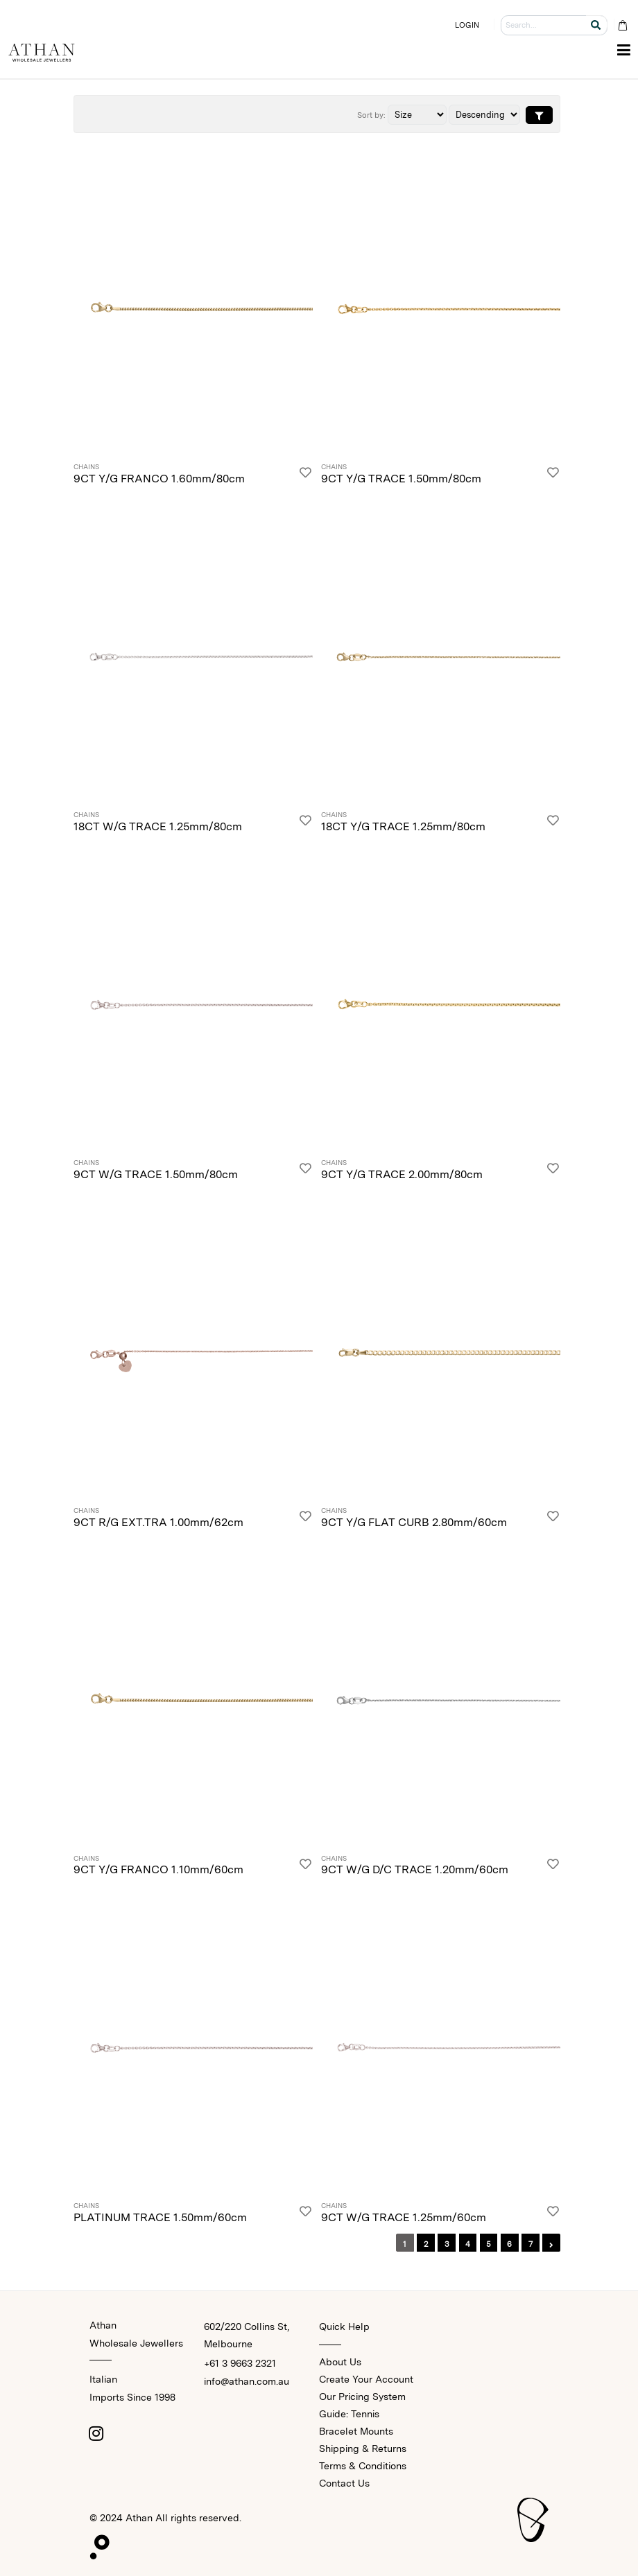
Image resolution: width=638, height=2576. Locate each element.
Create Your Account (366, 2379)
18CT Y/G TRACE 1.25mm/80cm (403, 826)
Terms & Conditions (362, 2465)
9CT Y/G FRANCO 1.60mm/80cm (159, 478)
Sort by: (371, 115)
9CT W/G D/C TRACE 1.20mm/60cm (414, 1869)
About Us (340, 2361)
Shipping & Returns (362, 2448)
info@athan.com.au (246, 2381)
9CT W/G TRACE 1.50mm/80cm (156, 1174)
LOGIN (467, 25)
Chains (86, 467)
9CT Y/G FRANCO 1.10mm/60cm (158, 1869)
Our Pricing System (362, 2396)
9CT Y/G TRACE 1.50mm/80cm (401, 478)
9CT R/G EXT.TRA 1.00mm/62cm (158, 1522)
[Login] (305, 475)
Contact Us (344, 2483)
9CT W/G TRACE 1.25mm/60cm (403, 2217)
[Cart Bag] (622, 25)
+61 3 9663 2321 (240, 2363)
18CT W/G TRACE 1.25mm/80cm (158, 826)
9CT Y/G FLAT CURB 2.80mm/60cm (414, 1522)
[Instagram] (96, 2433)
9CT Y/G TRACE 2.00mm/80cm (402, 1174)
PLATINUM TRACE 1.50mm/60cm (160, 2217)
